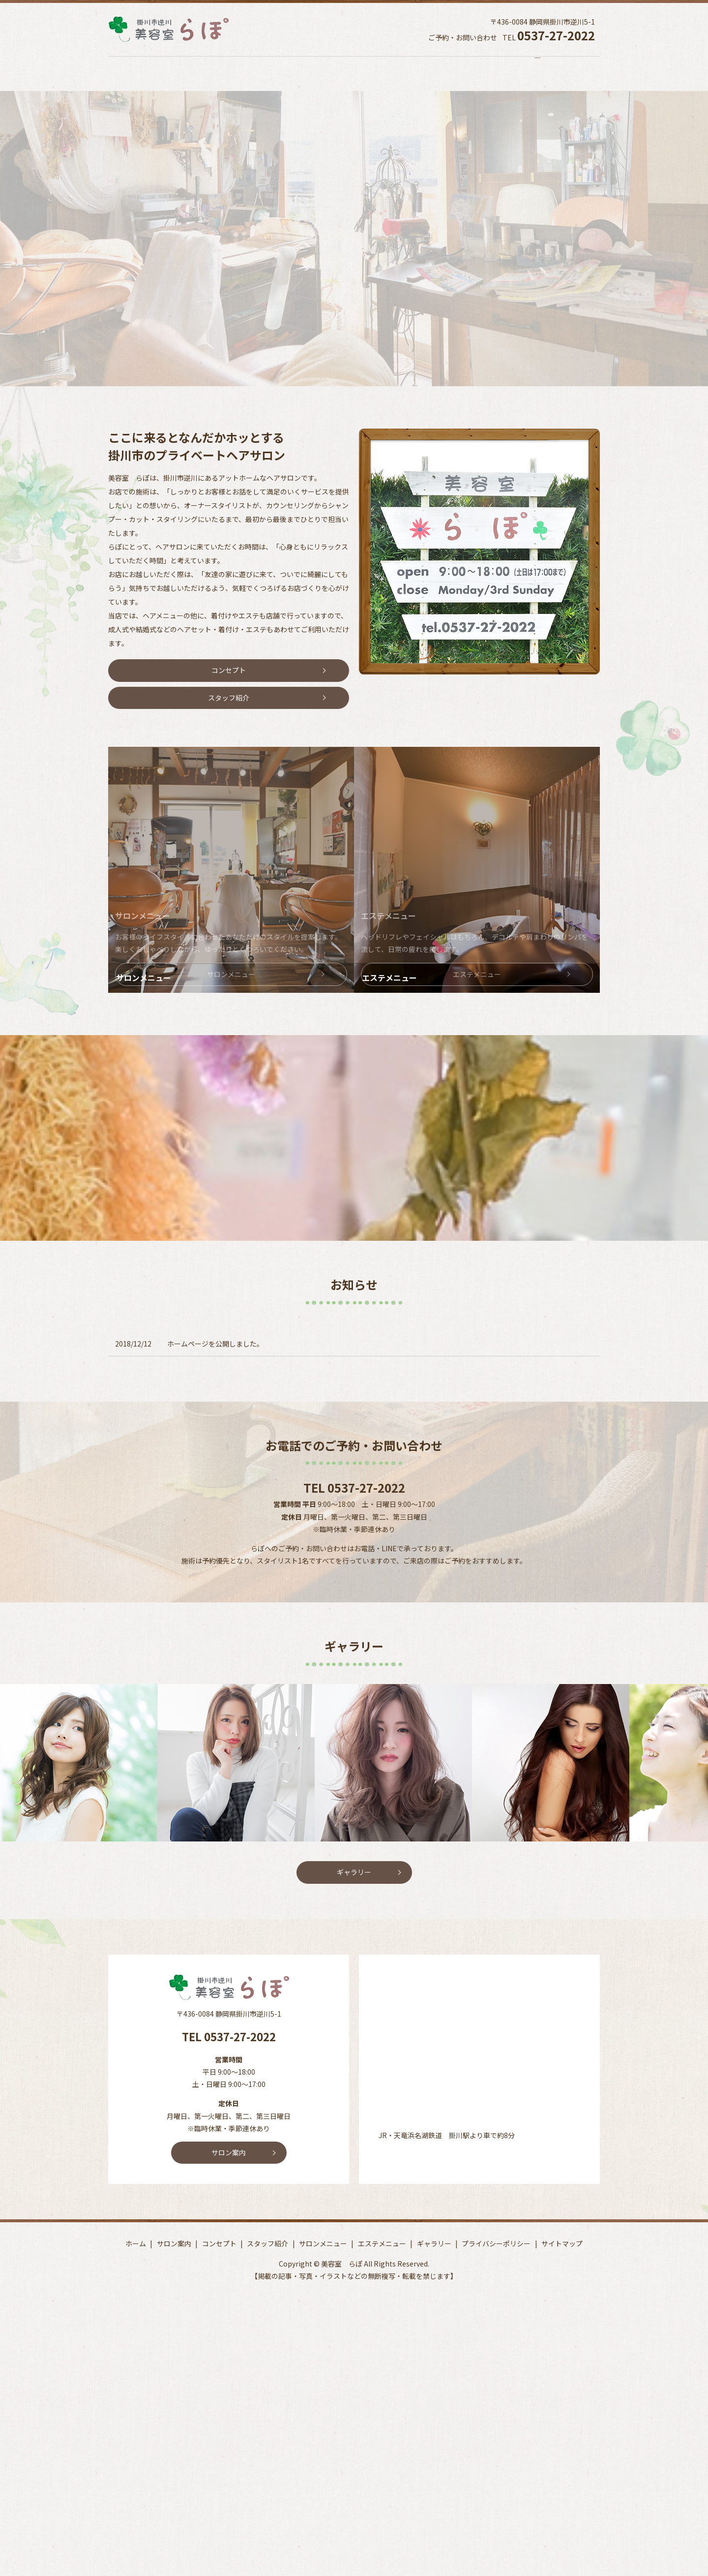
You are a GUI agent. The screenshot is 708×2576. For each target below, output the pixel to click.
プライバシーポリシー (496, 2215)
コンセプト (244, 73)
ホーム (119, 73)
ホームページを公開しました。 (215, 1315)
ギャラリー (543, 73)
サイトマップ (562, 2215)
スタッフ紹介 (313, 73)
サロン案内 (178, 73)
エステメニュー (470, 73)
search (607, 77)
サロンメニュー (390, 73)
